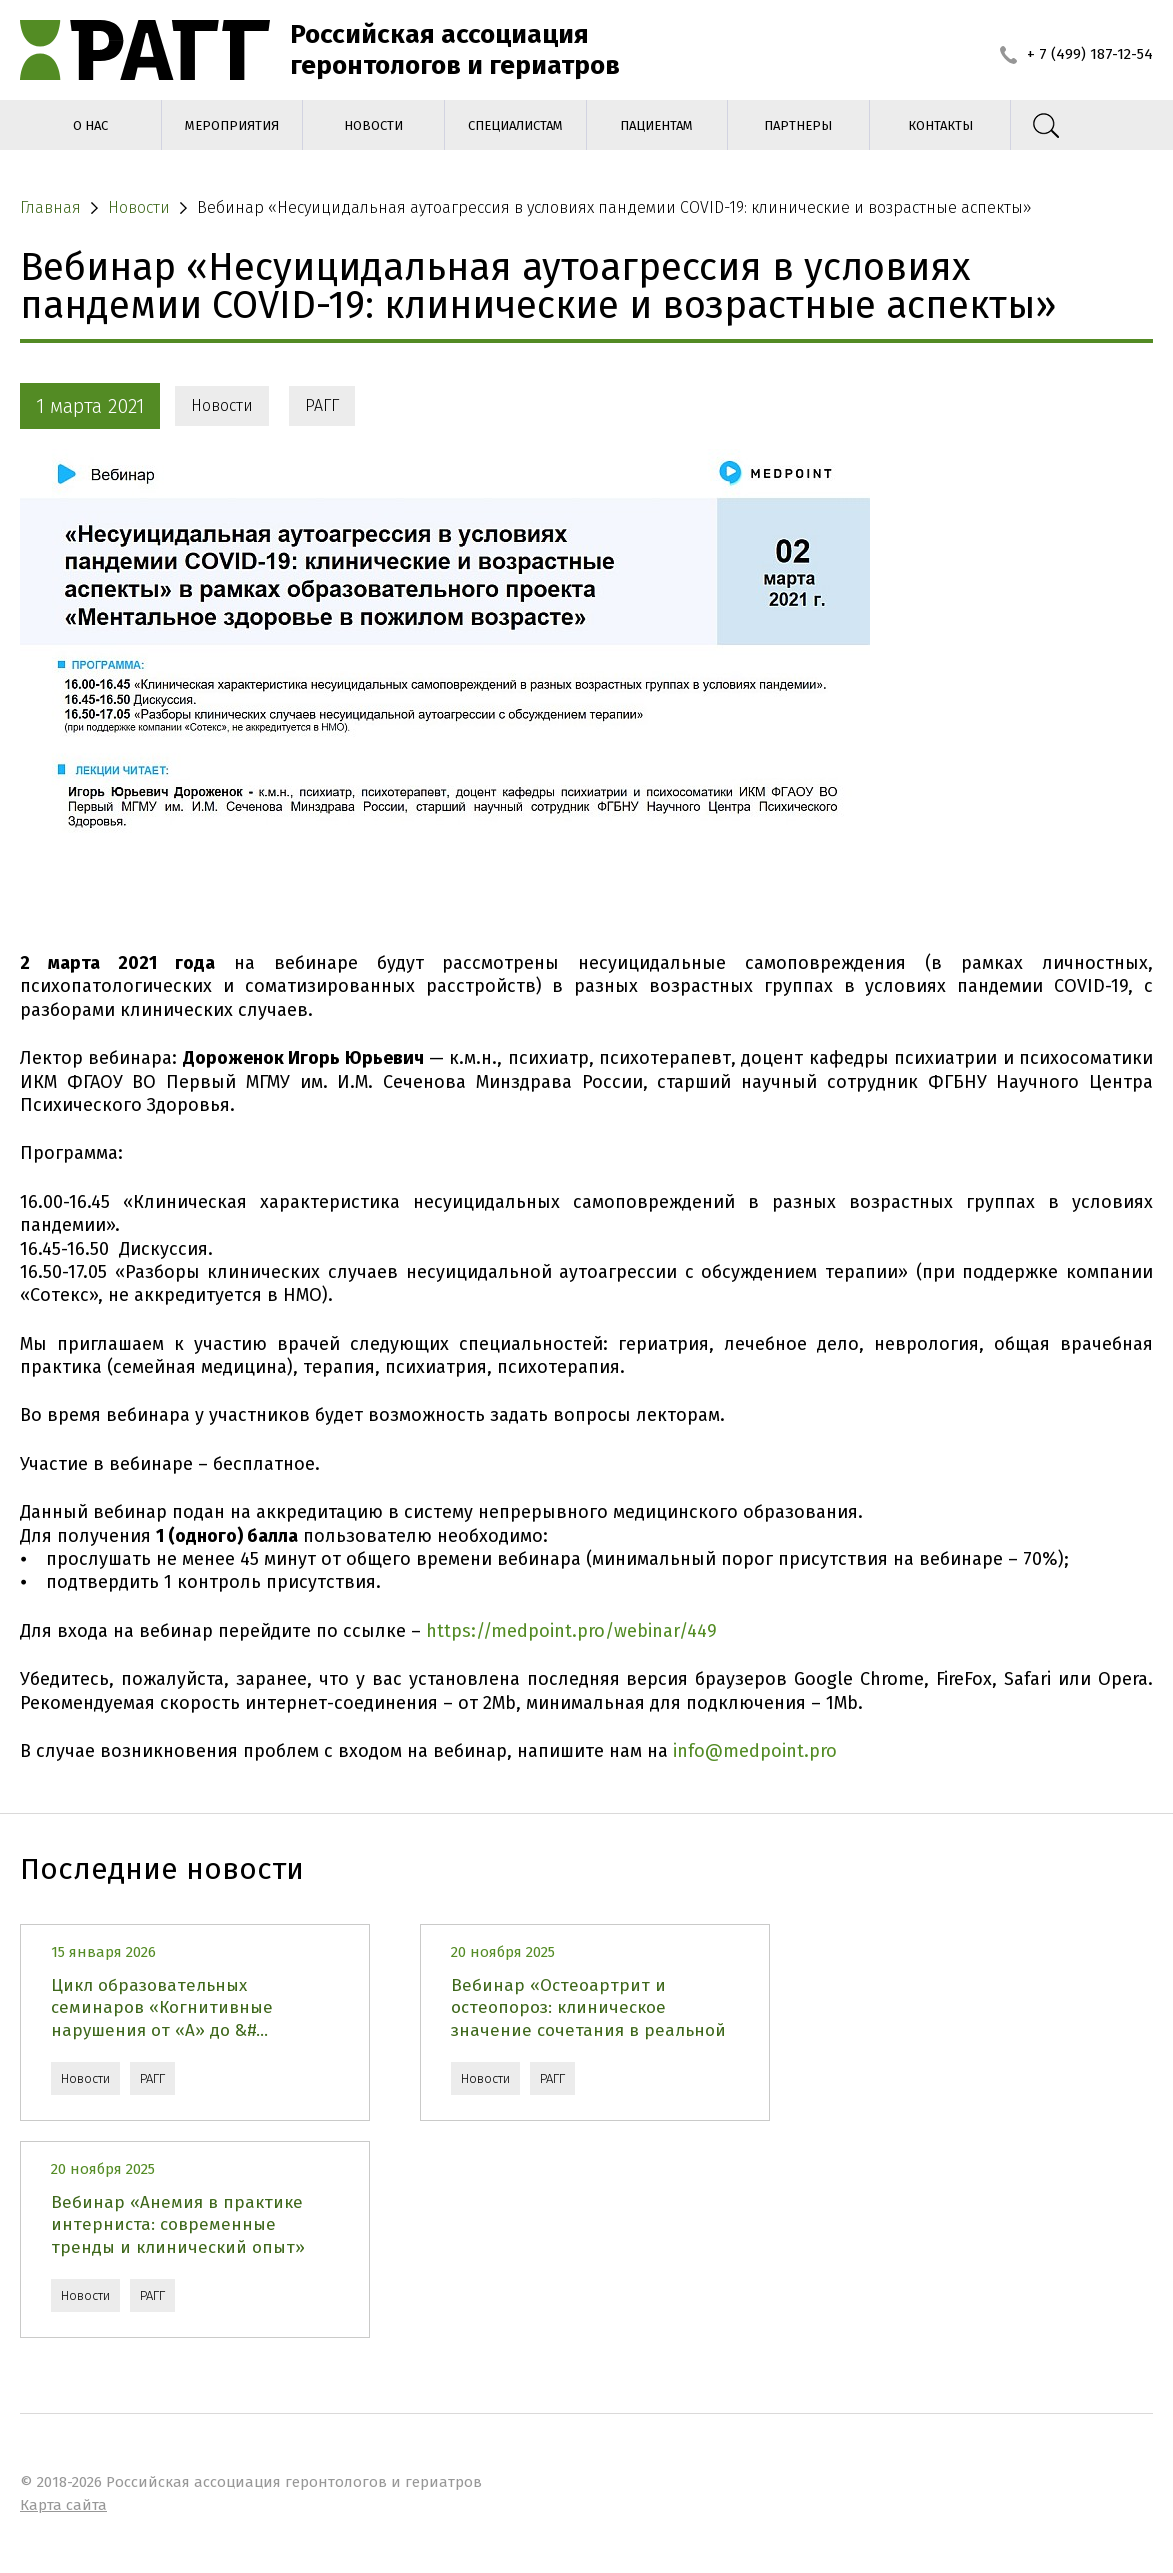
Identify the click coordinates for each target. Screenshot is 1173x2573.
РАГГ (322, 405)
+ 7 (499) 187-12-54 (1076, 54)
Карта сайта (63, 2505)
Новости (373, 125)
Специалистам (515, 125)
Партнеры (798, 125)
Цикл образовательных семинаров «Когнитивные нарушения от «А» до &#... (162, 2007)
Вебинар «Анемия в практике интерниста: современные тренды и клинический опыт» (178, 2224)
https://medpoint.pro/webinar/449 (571, 1631)
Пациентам (656, 125)
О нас (90, 125)
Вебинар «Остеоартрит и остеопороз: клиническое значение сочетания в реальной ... (588, 2007)
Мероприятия (232, 125)
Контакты (940, 125)
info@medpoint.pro (755, 1751)
